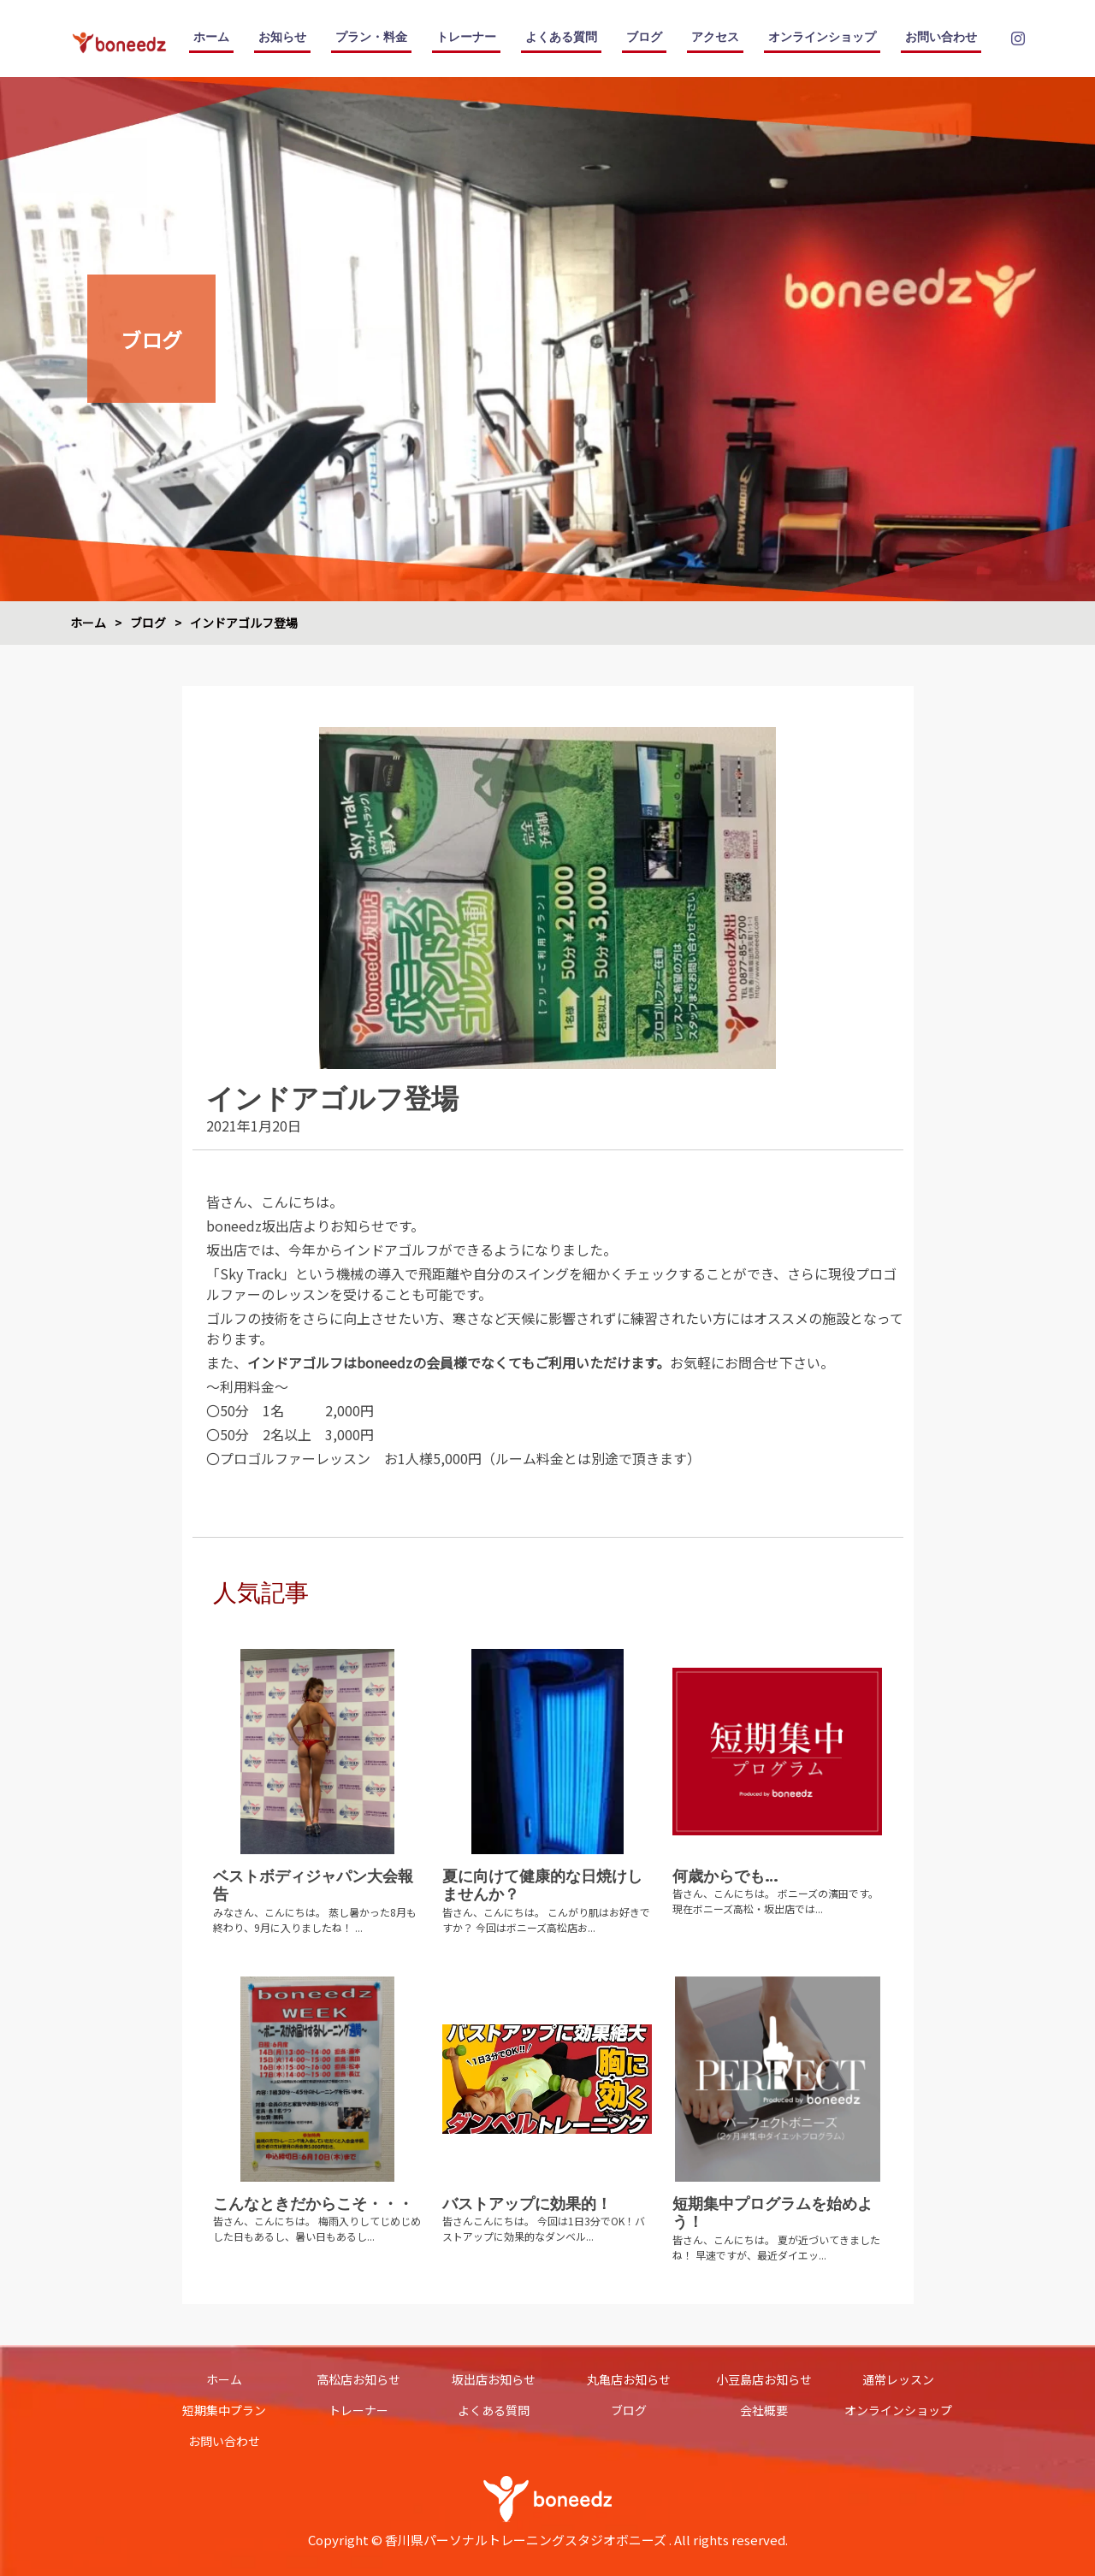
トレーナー (466, 36)
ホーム (211, 36)
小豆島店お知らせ (764, 2379)
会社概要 (764, 2410)
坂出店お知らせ (494, 2379)
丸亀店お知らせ (629, 2379)
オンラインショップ (822, 36)
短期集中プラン (224, 2410)
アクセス (715, 36)
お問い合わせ (941, 36)
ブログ (644, 36)
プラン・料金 (371, 36)
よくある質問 (561, 36)
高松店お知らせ (358, 2379)
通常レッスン (898, 2379)
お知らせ (282, 36)
